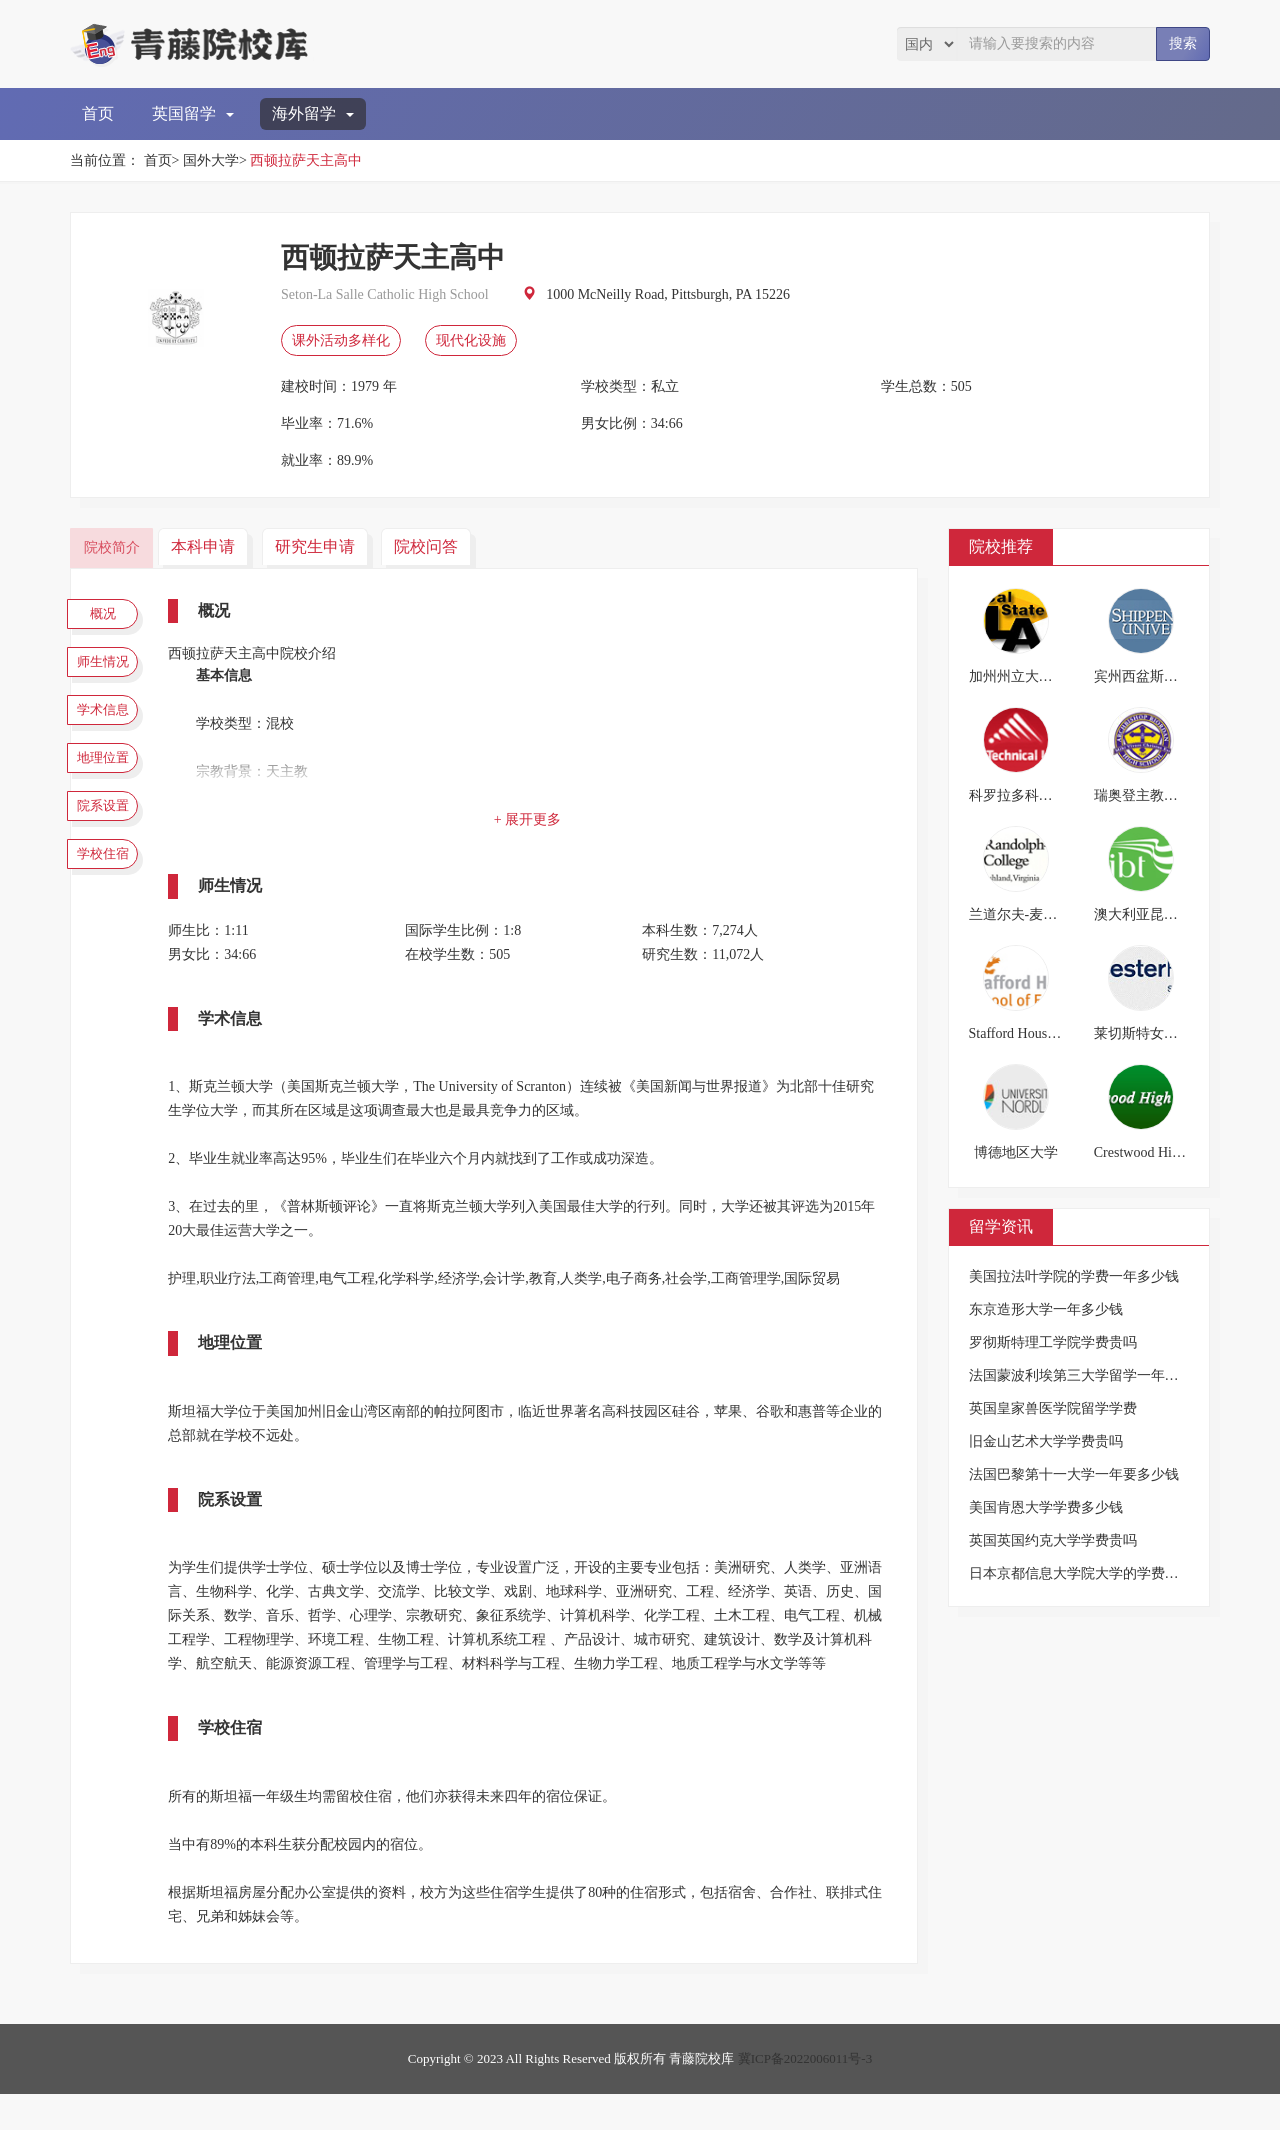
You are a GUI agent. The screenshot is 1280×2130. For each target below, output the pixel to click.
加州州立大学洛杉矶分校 (1046, 676)
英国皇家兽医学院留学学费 (1053, 1408)
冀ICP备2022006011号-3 (805, 2094)
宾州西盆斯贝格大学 (1157, 676)
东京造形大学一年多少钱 (1046, 1309)
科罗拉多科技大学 (1025, 795)
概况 (110, 616)
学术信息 (110, 733)
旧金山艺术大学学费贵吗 (1046, 1441)
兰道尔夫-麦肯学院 (1027, 914)
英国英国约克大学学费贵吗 (1053, 1540)
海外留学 (313, 113)
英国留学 (193, 113)
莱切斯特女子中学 (1150, 1033)
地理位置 (110, 791)
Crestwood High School (1161, 1152)
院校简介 (115, 546)
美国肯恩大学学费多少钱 (1046, 1507)
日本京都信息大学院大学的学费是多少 (1088, 1573)
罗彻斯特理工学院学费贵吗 (1053, 1342)
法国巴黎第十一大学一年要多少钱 (1074, 1474)
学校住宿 (110, 908)
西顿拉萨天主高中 (306, 160)
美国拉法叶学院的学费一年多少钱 (1074, 1276)
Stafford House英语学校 (1039, 1033)
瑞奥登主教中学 (1143, 795)
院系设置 (110, 850)
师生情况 (110, 674)
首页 (98, 113)
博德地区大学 (1016, 1152)
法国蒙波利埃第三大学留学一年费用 (1081, 1375)
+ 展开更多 (534, 819)
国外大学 (211, 160)
